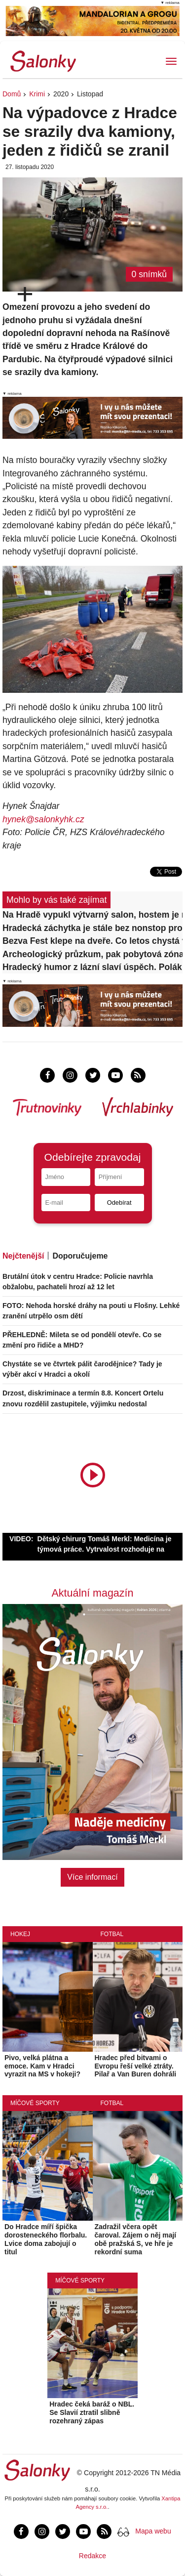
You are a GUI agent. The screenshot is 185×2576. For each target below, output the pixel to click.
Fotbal (112, 1934)
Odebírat (119, 1202)
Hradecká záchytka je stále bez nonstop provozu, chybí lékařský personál (92, 928)
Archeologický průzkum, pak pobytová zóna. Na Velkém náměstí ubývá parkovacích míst (92, 954)
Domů (11, 94)
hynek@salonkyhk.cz (43, 819)
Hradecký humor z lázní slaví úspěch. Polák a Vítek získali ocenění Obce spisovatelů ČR (92, 967)
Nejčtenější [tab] (23, 1256)
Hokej (20, 1934)
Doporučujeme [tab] (80, 1256)
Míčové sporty (35, 2103)
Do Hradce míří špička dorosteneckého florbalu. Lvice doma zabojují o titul (45, 2239)
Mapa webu (153, 2531)
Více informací (92, 1877)
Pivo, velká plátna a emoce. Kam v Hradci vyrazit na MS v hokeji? (42, 2066)
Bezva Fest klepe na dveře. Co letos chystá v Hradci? (92, 941)
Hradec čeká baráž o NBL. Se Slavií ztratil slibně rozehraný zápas (91, 2412)
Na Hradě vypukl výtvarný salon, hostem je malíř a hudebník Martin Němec (92, 915)
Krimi (37, 94)
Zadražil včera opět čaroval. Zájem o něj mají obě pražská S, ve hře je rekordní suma (136, 2239)
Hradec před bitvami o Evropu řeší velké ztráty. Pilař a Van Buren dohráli (136, 2066)
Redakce (92, 2556)
